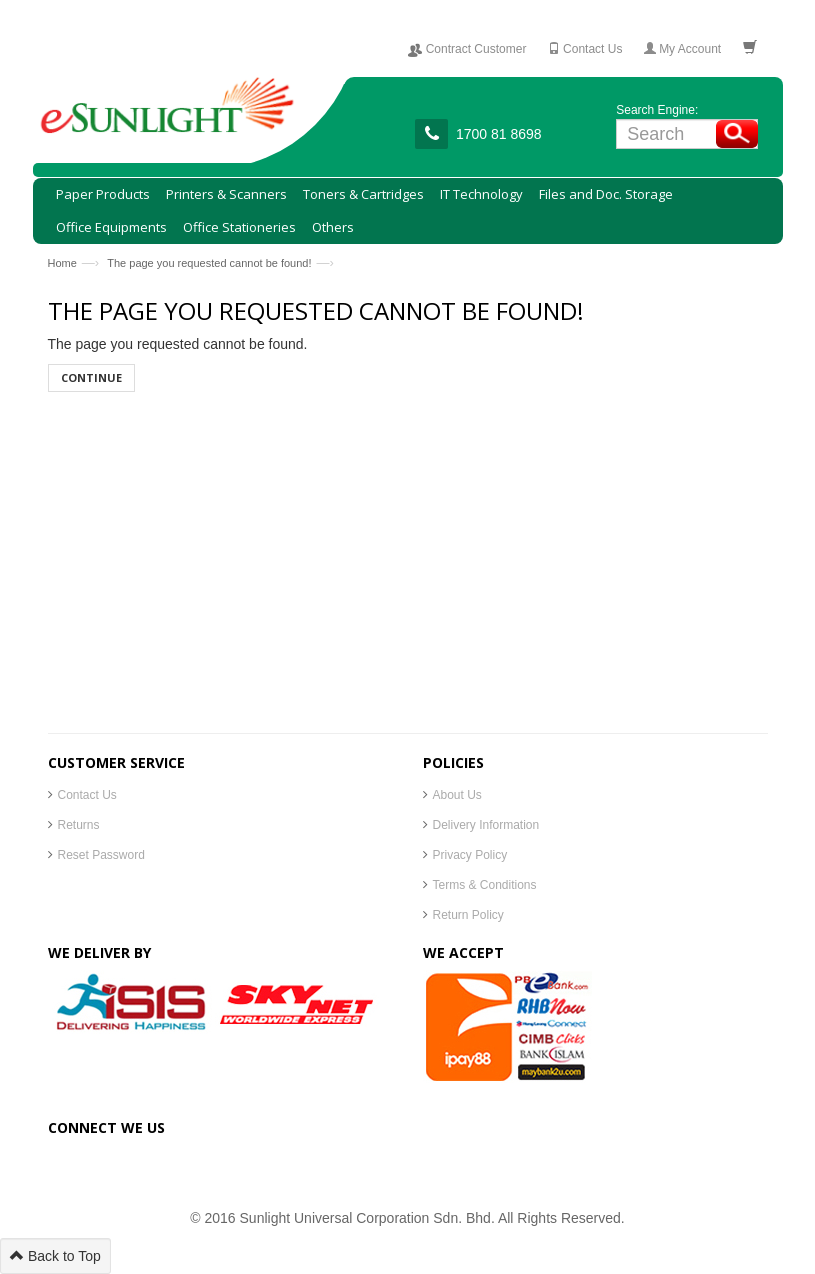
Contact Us (87, 795)
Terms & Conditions (485, 885)
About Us (457, 795)
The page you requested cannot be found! (209, 263)
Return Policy (468, 915)
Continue (91, 377)
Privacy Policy (470, 855)
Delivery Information (486, 825)
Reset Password (101, 855)
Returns (79, 825)
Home (62, 263)
